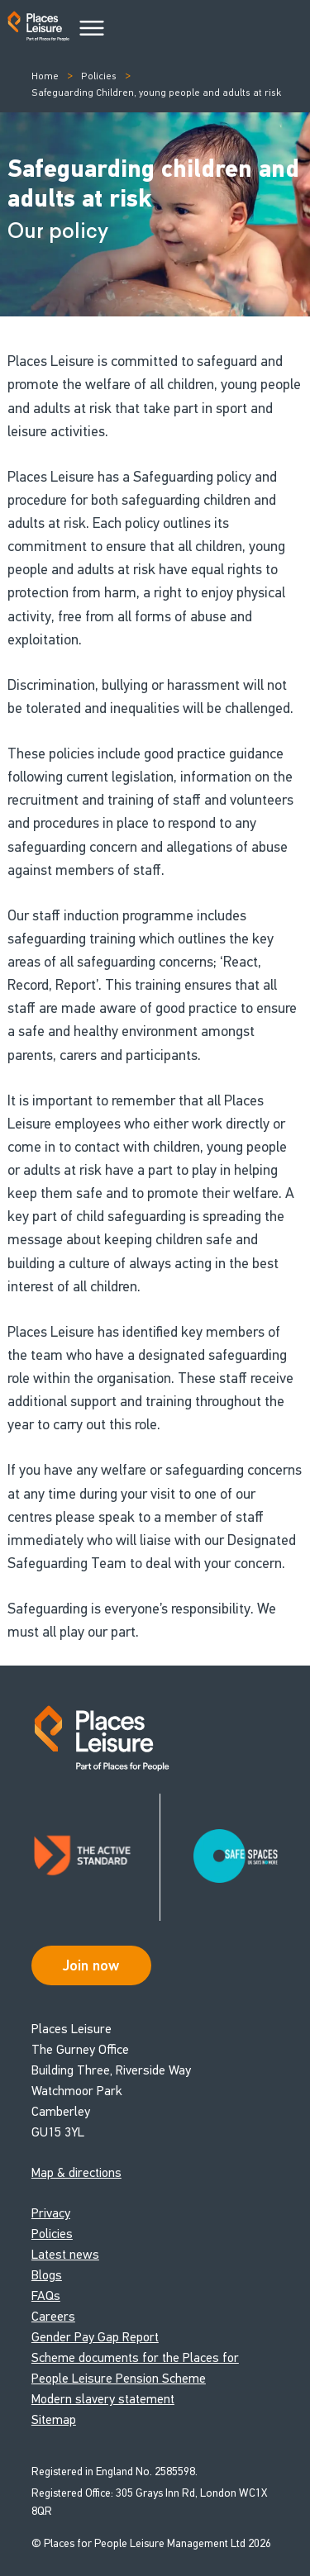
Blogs (46, 2275)
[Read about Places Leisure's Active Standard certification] (95, 1857)
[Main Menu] (92, 29)
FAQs (45, 2295)
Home (45, 76)
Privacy (50, 2213)
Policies (99, 76)
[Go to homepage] (38, 29)
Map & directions (76, 2172)
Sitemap (53, 2419)
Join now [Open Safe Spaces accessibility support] (91, 1965)
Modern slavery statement (102, 2399)
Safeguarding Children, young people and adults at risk (156, 92)
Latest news (65, 2254)
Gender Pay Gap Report (95, 2337)
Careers (53, 2316)
